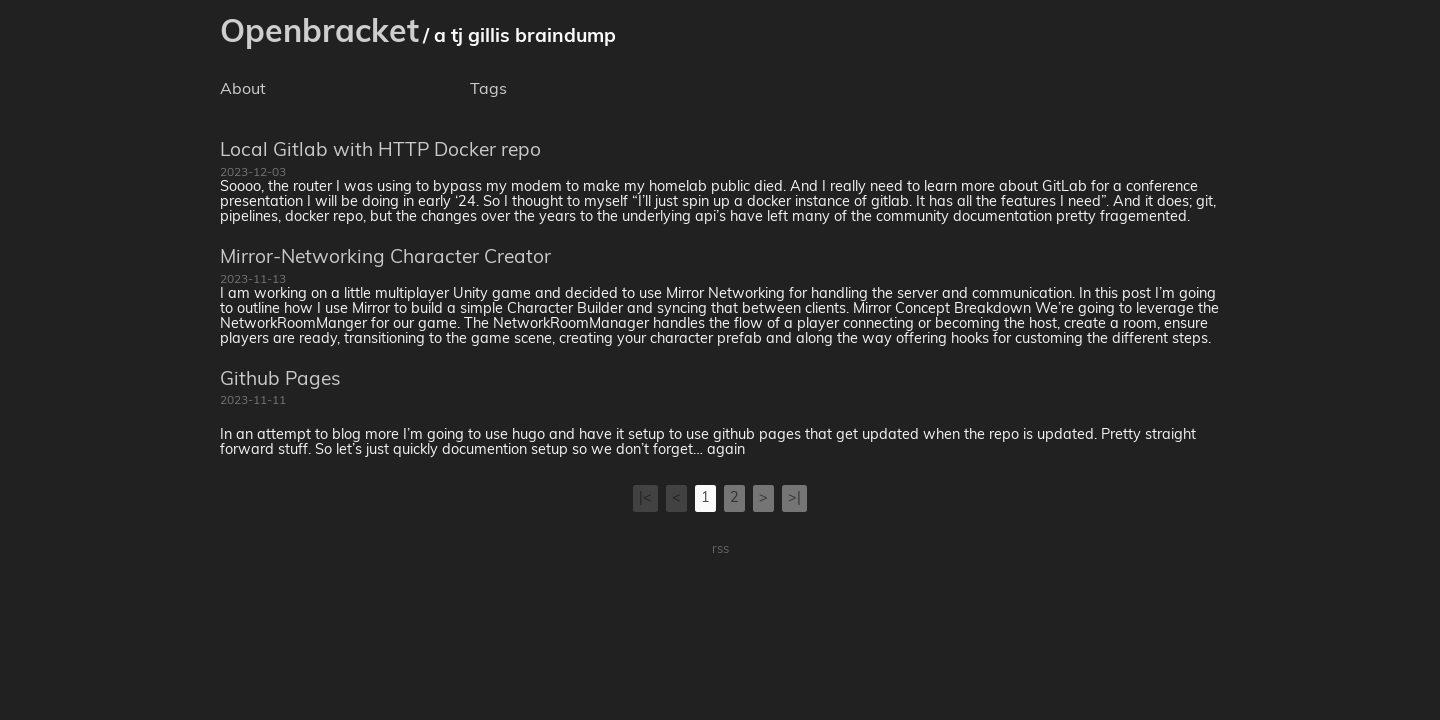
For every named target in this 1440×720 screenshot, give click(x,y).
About (243, 90)
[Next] (763, 498)
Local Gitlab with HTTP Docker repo (380, 151)
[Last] (794, 498)
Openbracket (319, 34)
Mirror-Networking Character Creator (385, 258)
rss (720, 549)
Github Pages (280, 380)
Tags (488, 90)
